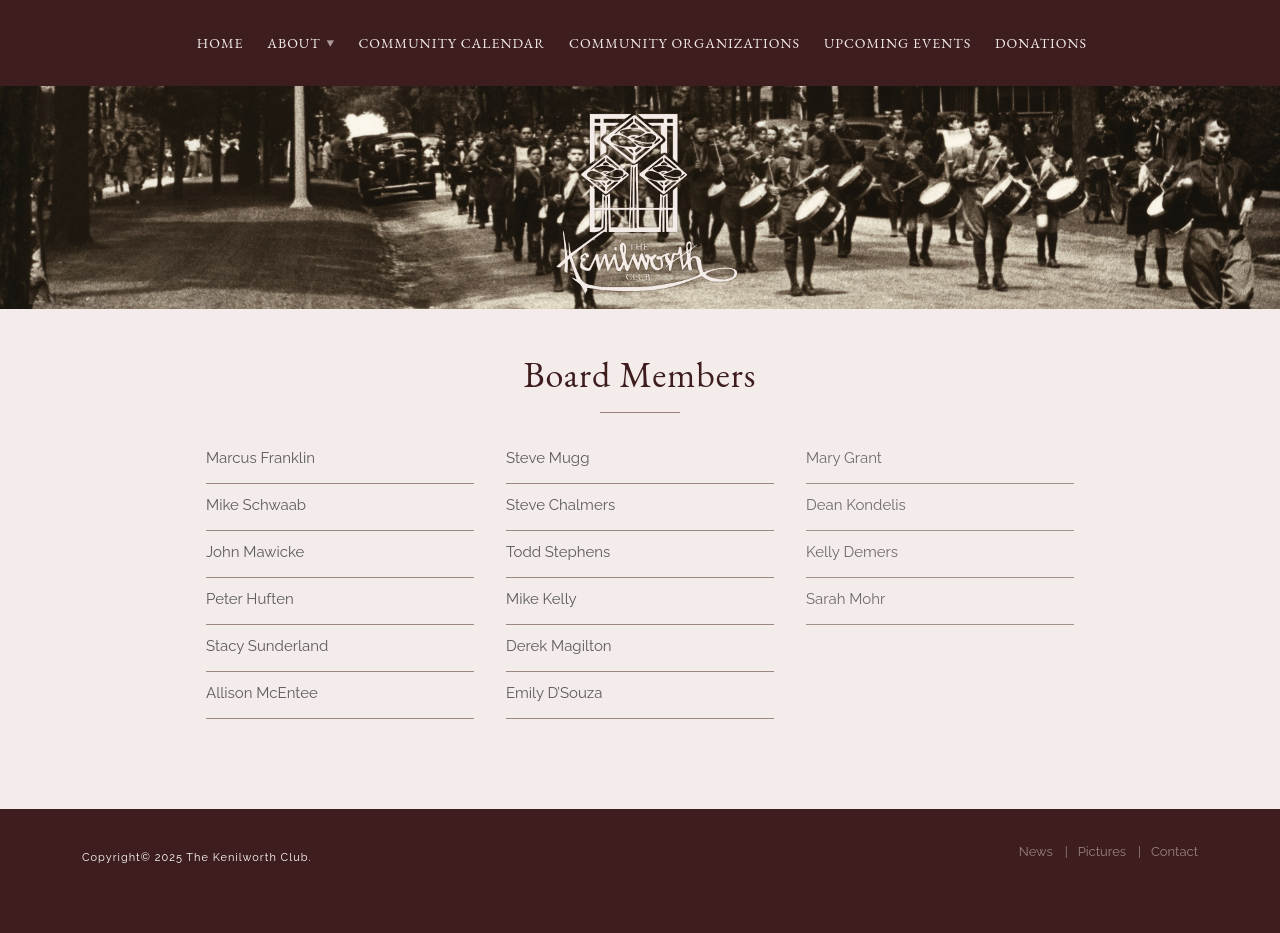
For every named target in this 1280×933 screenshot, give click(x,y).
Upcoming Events (897, 43)
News (1036, 851)
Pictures (1102, 851)
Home (220, 43)
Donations (1041, 43)
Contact (1174, 851)
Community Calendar (451, 43)
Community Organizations (684, 43)
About (293, 43)
